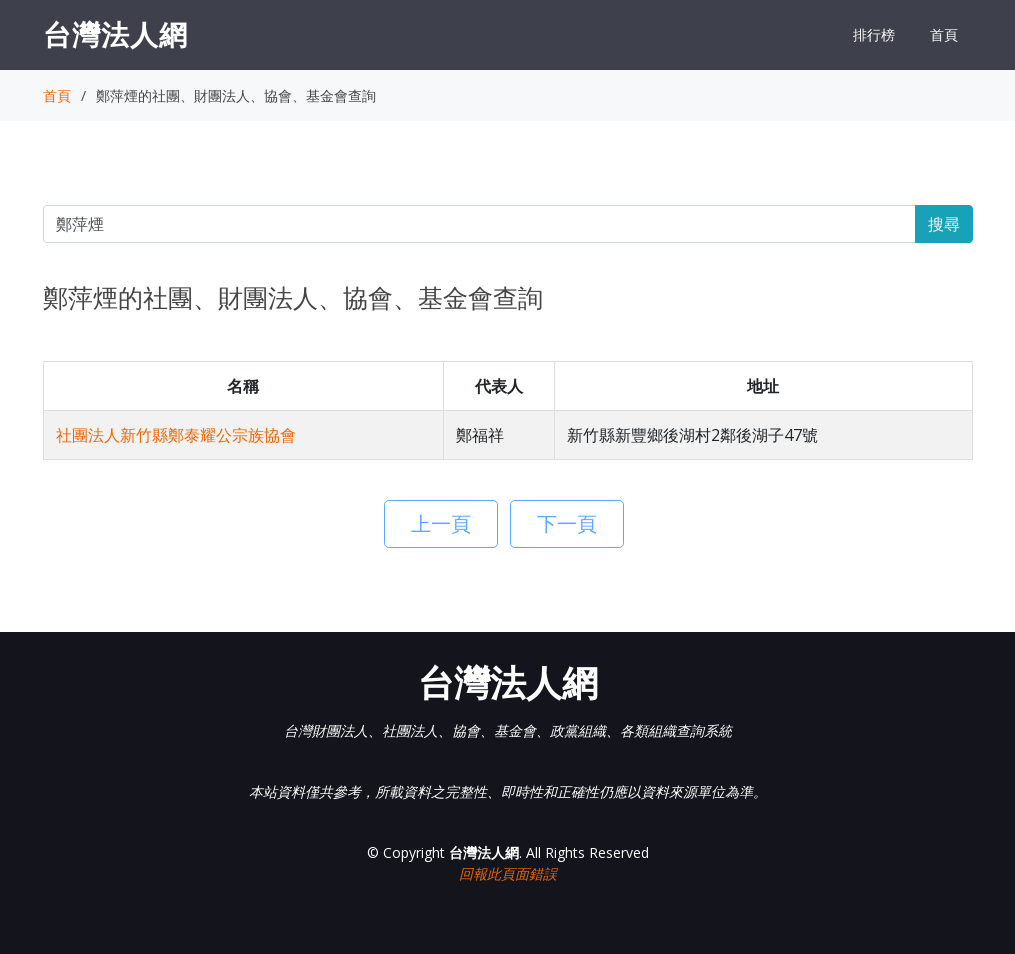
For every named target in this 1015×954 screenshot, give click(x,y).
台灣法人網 (115, 34)
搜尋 (944, 224)
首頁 (944, 34)
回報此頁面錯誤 (508, 873)
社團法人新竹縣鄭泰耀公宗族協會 (176, 435)
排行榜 (874, 34)
